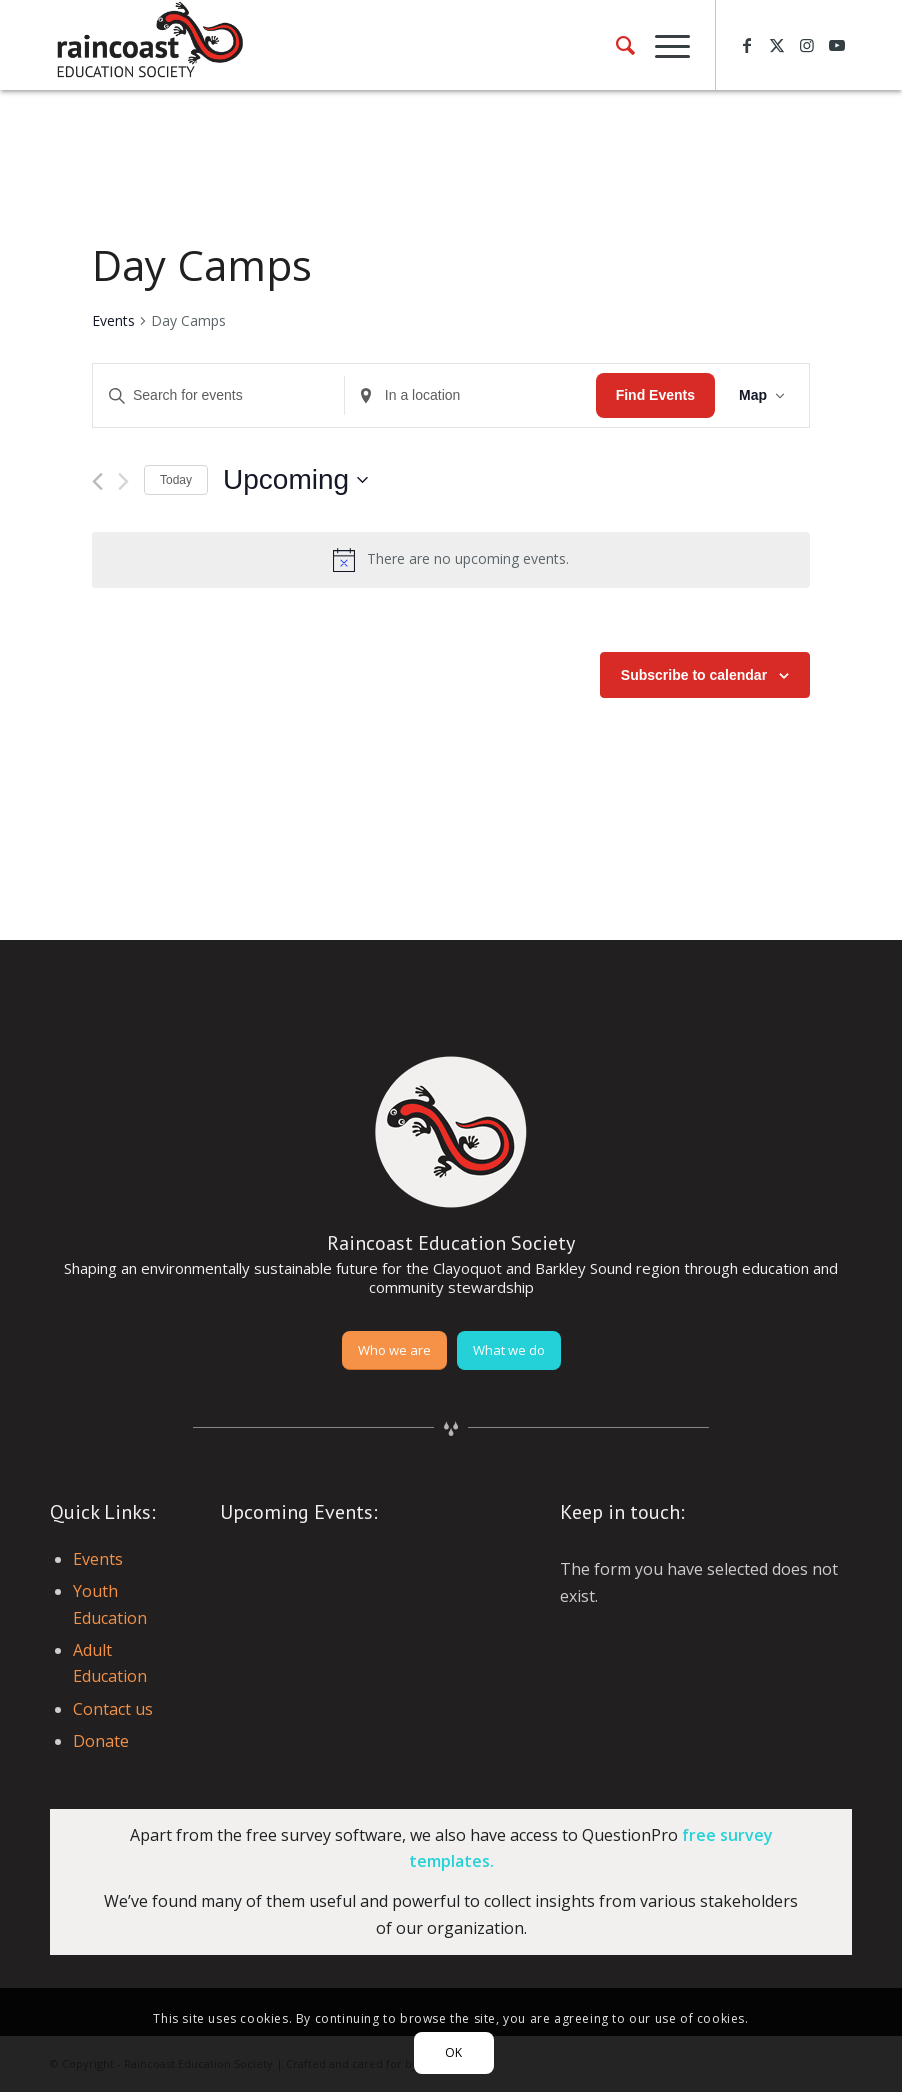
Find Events (655, 395)
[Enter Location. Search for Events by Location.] (470, 395)
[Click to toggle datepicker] (295, 480)
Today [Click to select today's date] (176, 480)
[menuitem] (615, 45)
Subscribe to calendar (694, 675)
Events (113, 320)
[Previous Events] (97, 481)
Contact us (113, 1709)
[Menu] (662, 45)
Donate (101, 1741)
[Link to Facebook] (747, 45)
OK (454, 2052)
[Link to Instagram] (807, 45)
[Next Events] (123, 481)
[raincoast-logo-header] (148, 45)
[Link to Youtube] (837, 45)
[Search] (615, 45)
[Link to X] (777, 45)
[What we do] (509, 1350)
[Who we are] (394, 1350)
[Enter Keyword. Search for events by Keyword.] (218, 395)
